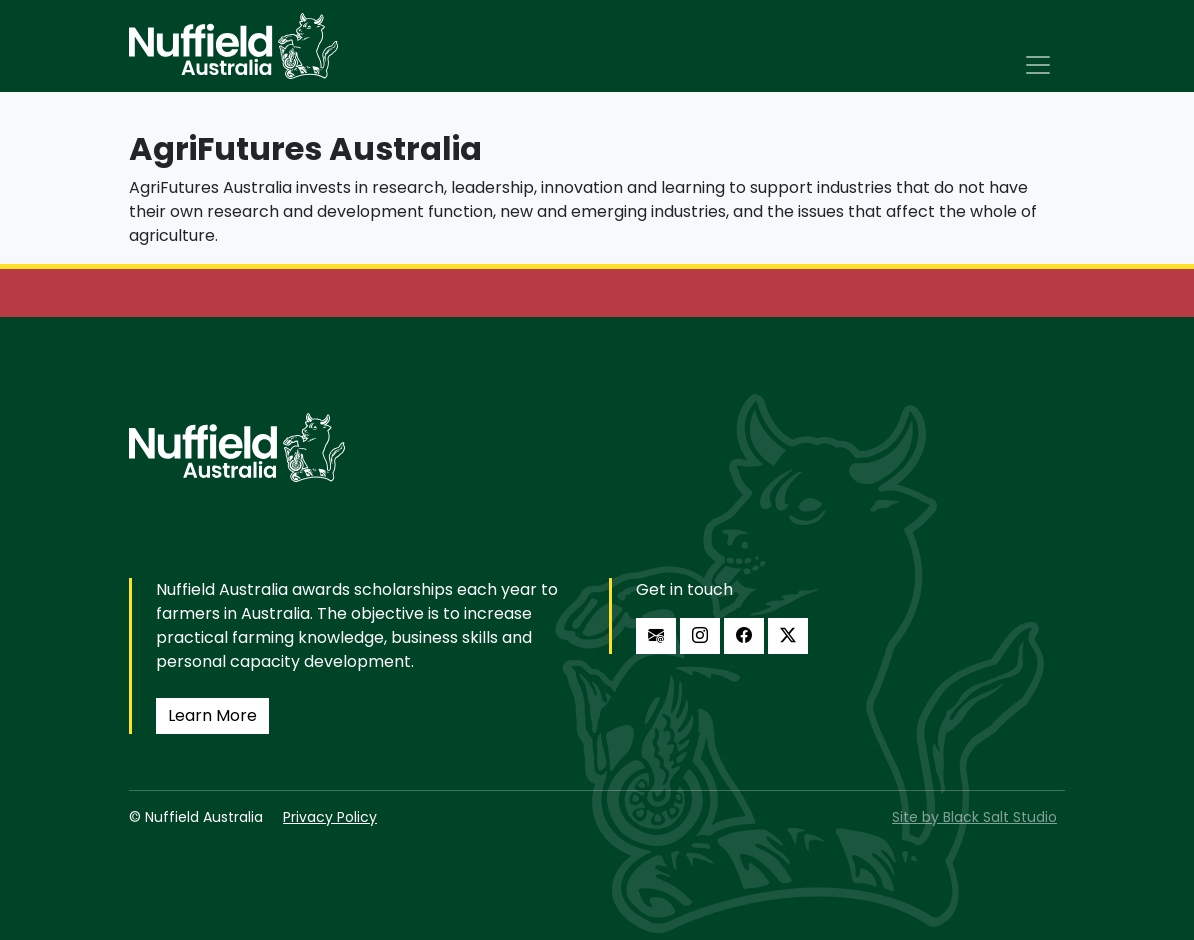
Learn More (212, 715)
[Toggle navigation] (1038, 65)
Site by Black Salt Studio (974, 817)
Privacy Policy (330, 817)
